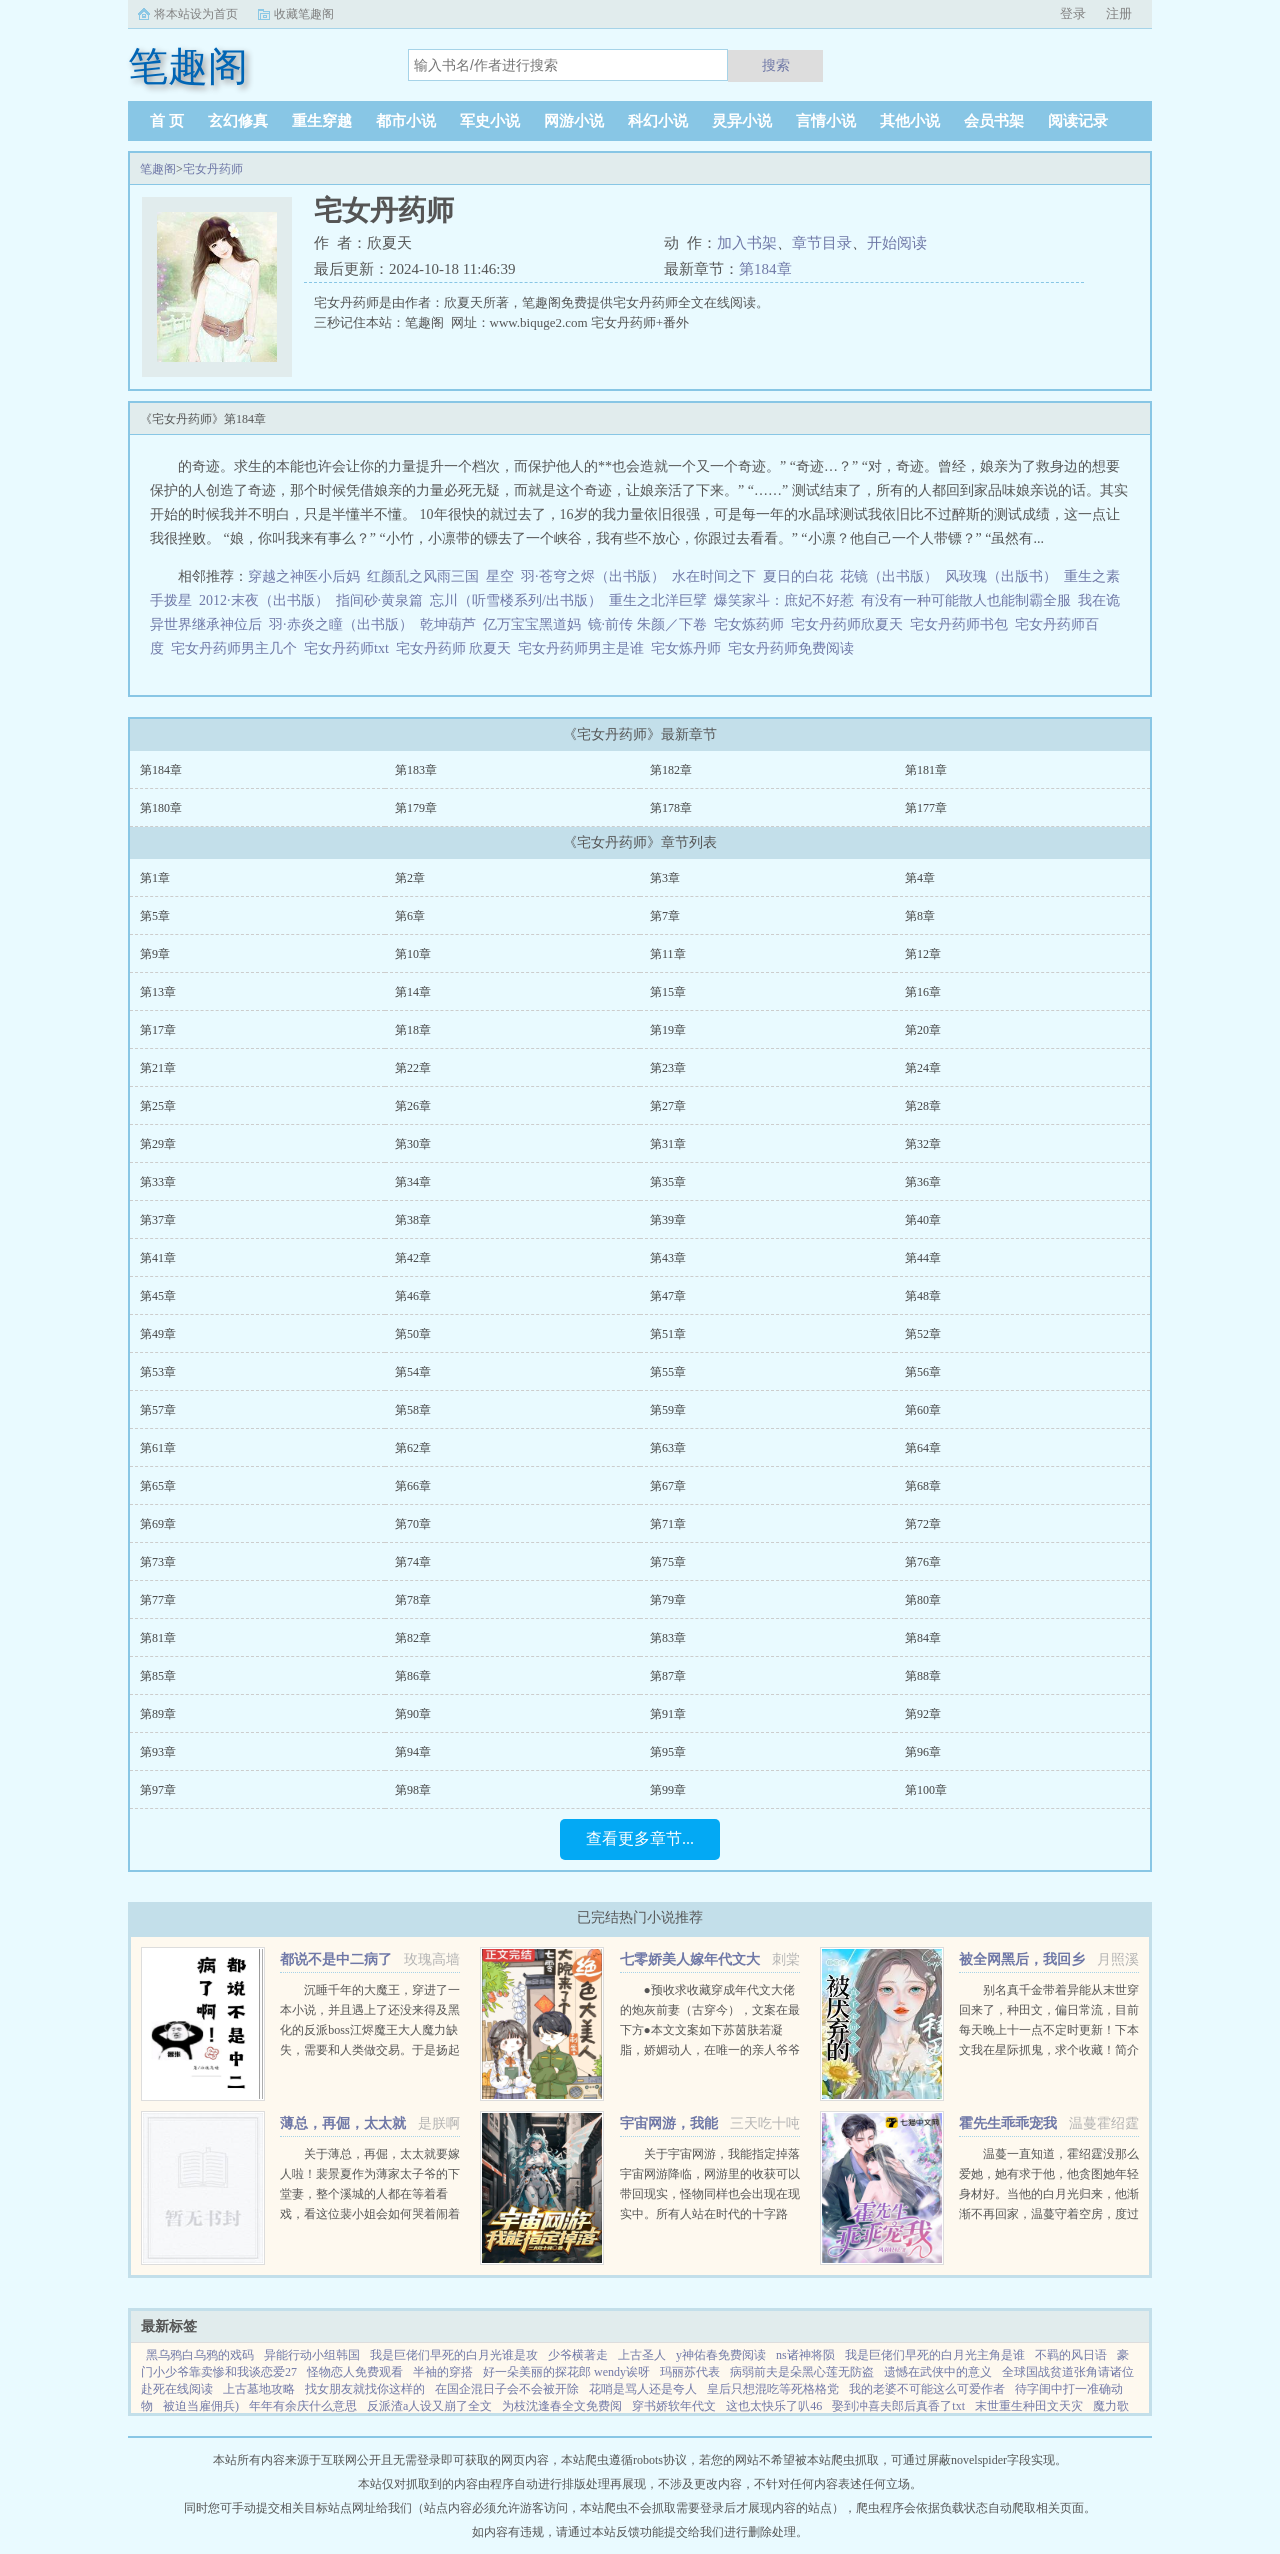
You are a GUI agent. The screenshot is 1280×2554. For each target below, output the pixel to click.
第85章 (158, 1676)
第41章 (158, 1258)
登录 (1073, 13)
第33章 (158, 1182)
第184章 (765, 269)
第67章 (668, 1486)
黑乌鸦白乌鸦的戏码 (200, 2355)
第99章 (668, 1790)
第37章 (158, 1220)
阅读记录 (1078, 121)
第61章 (158, 1448)
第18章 (413, 1030)
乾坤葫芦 (448, 624)
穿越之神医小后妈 (304, 576)
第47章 (668, 1296)
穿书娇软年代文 (674, 2406)
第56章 (923, 1372)
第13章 (158, 992)
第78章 (413, 1600)
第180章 (161, 808)
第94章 (413, 1752)
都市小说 (406, 121)
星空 (500, 576)
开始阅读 (897, 243)
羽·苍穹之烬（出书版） (593, 576)
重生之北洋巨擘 (658, 600)
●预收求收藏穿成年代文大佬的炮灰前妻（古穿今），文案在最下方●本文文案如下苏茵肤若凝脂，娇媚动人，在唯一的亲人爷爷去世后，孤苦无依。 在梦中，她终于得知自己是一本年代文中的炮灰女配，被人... (710, 2050)
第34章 (413, 1182)
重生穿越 (322, 121)
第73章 (158, 1562)
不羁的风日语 (1071, 2355)
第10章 (413, 954)
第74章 (413, 1562)
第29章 (158, 1144)
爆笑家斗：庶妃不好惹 (784, 600)
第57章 (158, 1410)
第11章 (668, 954)
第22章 (413, 1068)
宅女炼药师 (752, 624)
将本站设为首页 (196, 14)
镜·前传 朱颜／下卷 (647, 624)
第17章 (158, 1030)
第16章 (923, 992)
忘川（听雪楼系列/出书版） (516, 600)
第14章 (413, 992)
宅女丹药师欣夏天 (850, 624)
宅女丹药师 (213, 169)
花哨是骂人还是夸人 (643, 2389)
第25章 (158, 1106)
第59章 (668, 1410)
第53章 (158, 1372)
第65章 (158, 1486)
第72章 (923, 1524)
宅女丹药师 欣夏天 (457, 648)
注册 (1119, 13)
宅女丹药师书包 (962, 624)
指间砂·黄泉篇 (380, 600)
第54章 (413, 1372)
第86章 (413, 1676)
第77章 (158, 1600)
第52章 (923, 1334)
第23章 (668, 1068)
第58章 (413, 1410)
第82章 (413, 1638)
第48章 (923, 1296)
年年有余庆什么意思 (303, 2406)
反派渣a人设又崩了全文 (429, 2406)
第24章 (923, 1068)
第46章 (413, 1296)
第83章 (668, 1638)
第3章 (665, 878)
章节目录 (822, 243)
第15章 (668, 992)
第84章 (923, 1638)
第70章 (413, 1524)
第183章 (416, 770)
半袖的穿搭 (443, 2372)
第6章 (410, 916)
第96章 (923, 1752)
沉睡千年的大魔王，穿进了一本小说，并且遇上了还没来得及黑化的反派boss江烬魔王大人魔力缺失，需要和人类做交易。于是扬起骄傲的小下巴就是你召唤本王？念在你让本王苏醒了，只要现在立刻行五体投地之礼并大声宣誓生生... (370, 2050)
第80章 (923, 1600)
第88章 (923, 1676)
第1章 (155, 878)
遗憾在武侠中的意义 (938, 2372)
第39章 (668, 1220)
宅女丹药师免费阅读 (794, 648)
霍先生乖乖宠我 (1008, 2123)
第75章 (668, 1562)
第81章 (158, 1638)
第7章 (665, 916)
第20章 (923, 1030)
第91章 (668, 1714)
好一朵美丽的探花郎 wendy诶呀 (566, 2372)
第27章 (668, 1106)
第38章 (413, 1220)
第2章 (410, 878)
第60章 (923, 1410)
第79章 (668, 1600)
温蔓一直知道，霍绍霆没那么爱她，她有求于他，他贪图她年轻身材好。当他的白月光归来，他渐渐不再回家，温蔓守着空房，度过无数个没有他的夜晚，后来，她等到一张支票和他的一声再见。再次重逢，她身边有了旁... (1049, 2214)
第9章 (155, 954)
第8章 (920, 916)
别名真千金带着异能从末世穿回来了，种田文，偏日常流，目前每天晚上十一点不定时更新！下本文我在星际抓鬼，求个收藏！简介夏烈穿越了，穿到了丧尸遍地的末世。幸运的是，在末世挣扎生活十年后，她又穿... (1049, 2050)
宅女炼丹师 (689, 648)
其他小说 (910, 121)
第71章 (668, 1524)
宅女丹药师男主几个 (237, 648)
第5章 (155, 916)
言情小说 (826, 121)
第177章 (926, 808)
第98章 (413, 1790)
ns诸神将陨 (805, 2355)
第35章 (668, 1182)
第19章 (668, 1030)
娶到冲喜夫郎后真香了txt (898, 2406)
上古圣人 (642, 2355)
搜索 (776, 65)
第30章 (413, 1144)
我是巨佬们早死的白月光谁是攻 (454, 2355)
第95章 (668, 1752)
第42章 (413, 1258)
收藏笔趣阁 (304, 14)
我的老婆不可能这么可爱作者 (927, 2389)
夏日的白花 (798, 576)
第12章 (923, 954)
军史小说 (490, 121)
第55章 (668, 1372)
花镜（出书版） (889, 576)
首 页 (167, 121)
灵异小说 (742, 121)
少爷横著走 (578, 2355)
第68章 (923, 1486)
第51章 (668, 1334)
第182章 (671, 770)
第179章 (416, 808)
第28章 (923, 1106)
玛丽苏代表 (690, 2372)
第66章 (413, 1486)
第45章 (158, 1296)
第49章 (158, 1334)
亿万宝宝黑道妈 (532, 624)
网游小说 (574, 121)
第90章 (413, 1714)
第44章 (923, 1258)
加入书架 (747, 243)
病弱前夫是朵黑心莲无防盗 (802, 2372)
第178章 (671, 808)
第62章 (413, 1448)
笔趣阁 (158, 169)
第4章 (920, 878)
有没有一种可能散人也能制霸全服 (966, 600)
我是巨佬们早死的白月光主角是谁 (935, 2355)
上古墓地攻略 (259, 2389)
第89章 (158, 1714)
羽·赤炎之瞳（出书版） (341, 624)
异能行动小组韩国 (312, 2355)
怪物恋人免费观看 (355, 2372)
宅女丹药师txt (350, 648)
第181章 (926, 770)
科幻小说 (658, 121)
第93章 (158, 1752)
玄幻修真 (238, 121)
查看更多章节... (640, 1838)
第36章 (923, 1182)
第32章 (923, 1144)
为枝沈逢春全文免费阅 (562, 2406)
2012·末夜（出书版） (264, 600)
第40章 (923, 1220)
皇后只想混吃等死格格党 (773, 2389)
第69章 (158, 1524)
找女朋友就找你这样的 (365, 2389)
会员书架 (994, 121)
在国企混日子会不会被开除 (507, 2389)
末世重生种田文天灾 (1029, 2406)
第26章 (413, 1106)
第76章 (923, 1562)
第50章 (413, 1334)
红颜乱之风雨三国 (423, 576)
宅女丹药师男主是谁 (584, 648)
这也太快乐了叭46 (774, 2406)
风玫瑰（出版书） (1001, 576)
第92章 (923, 1714)
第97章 (158, 1790)
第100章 (926, 1790)
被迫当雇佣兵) (201, 2406)
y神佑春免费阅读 (721, 2355)
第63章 (668, 1448)
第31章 (668, 1144)
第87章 (668, 1676)
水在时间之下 (714, 576)
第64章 (923, 1448)
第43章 (668, 1258)
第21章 (158, 1068)
